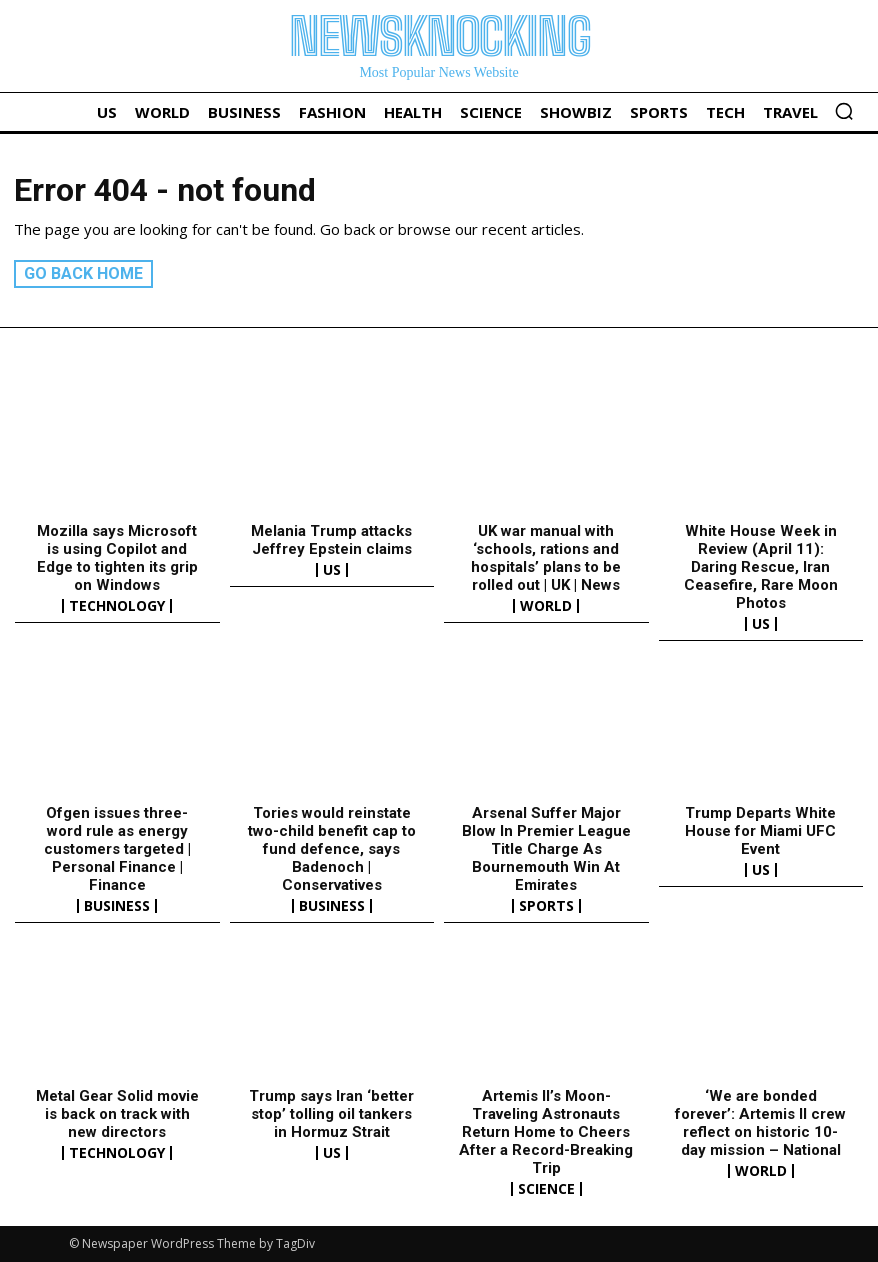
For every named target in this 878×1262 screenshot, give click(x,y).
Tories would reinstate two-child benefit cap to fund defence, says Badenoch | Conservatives (332, 849)
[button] (844, 111)
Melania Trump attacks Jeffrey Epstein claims (331, 540)
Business (117, 906)
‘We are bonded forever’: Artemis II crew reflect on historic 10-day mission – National (760, 1123)
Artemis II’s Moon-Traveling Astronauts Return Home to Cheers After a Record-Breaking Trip (546, 1132)
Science (546, 1189)
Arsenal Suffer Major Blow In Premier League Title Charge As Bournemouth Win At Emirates (546, 849)
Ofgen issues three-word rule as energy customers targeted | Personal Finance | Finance (117, 849)
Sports (546, 906)
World (546, 606)
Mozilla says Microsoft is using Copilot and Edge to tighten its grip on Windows (117, 558)
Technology (117, 606)
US (332, 570)
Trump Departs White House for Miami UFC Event (760, 831)
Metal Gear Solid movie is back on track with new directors (117, 1114)
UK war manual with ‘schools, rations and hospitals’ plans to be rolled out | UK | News (546, 558)
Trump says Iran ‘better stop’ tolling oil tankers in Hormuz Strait (331, 1114)
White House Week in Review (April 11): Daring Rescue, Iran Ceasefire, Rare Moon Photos (761, 567)
